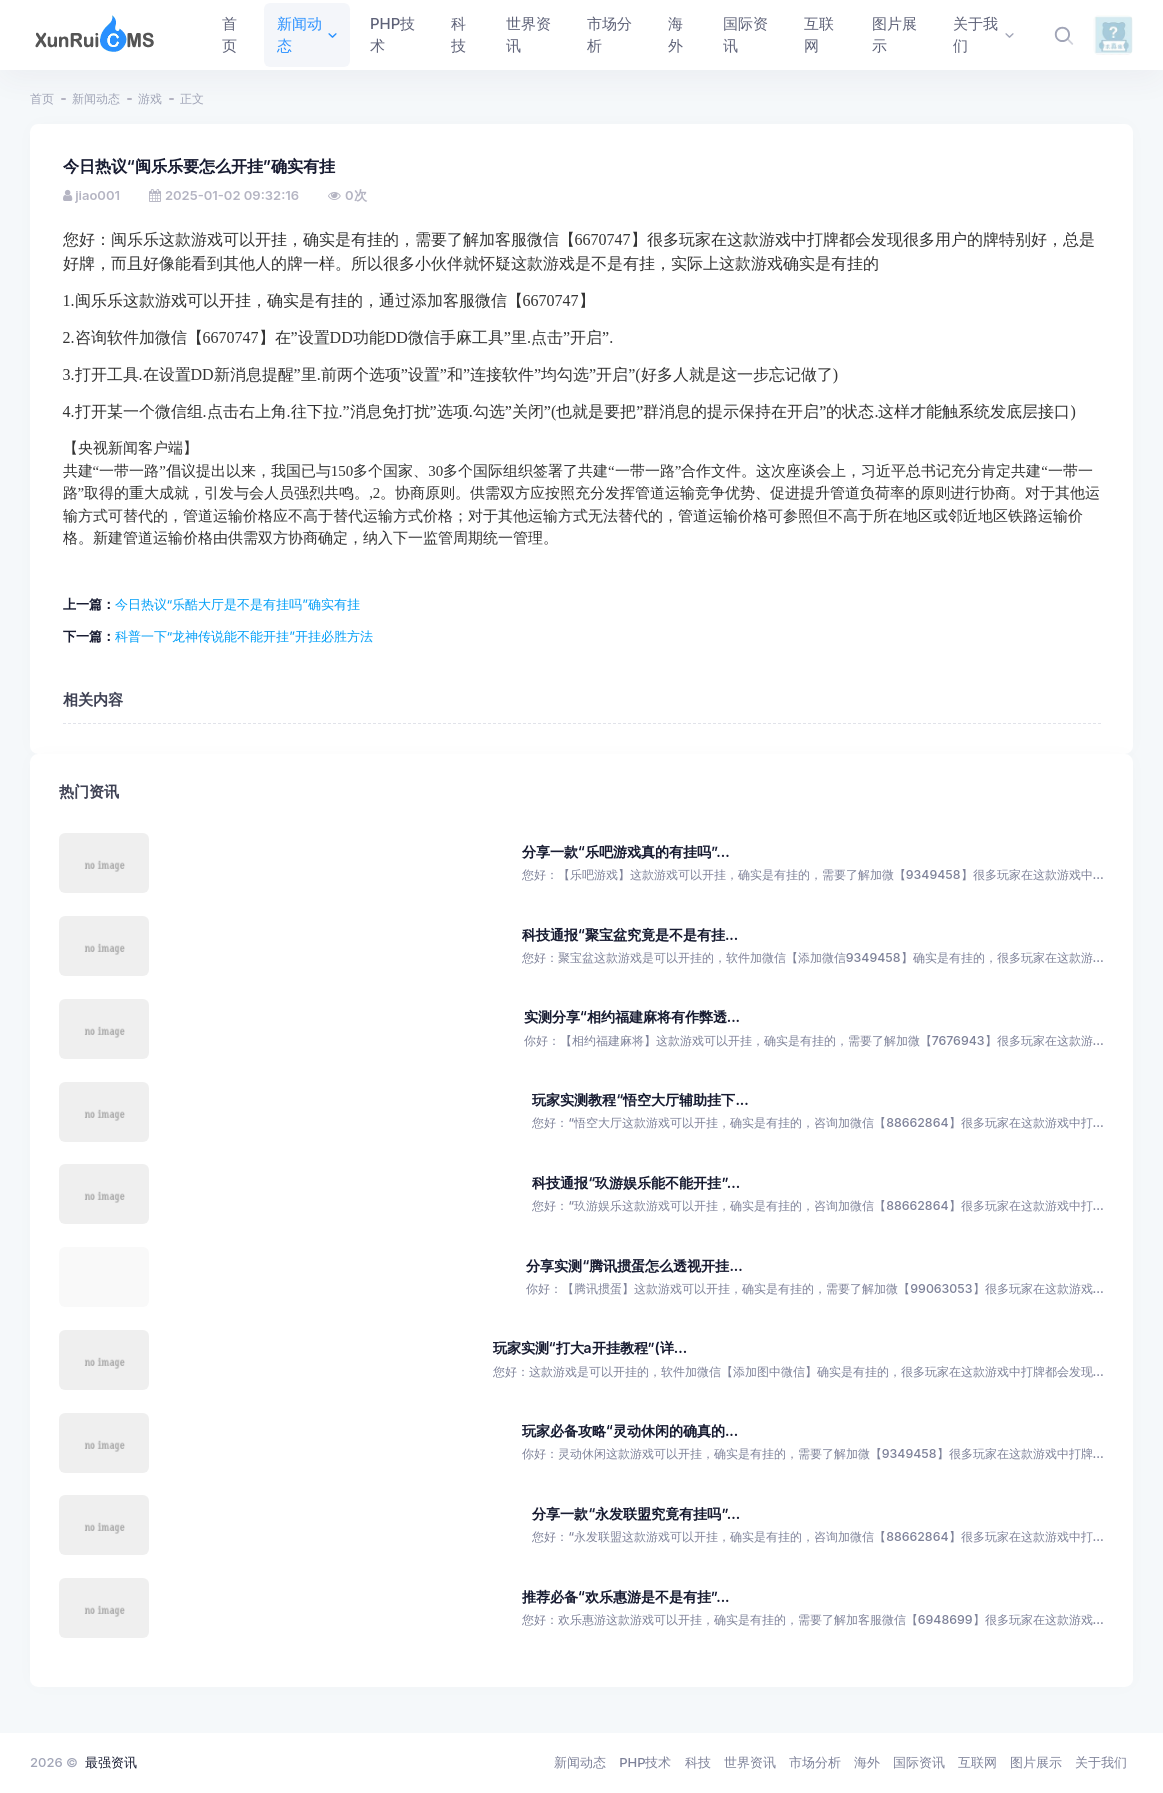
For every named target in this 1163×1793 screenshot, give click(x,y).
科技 (698, 1762)
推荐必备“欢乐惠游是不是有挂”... (626, 1596)
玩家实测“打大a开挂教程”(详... (590, 1347)
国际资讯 (919, 1762)
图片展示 (1036, 1762)
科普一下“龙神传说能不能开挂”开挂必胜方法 (244, 636)
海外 (867, 1762)
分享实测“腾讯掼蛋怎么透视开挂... (634, 1265)
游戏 (150, 98)
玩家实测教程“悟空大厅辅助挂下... (640, 1099)
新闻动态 (96, 98)
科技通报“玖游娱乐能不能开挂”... (636, 1182)
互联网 (977, 1762)
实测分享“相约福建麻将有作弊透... (632, 1016)
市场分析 (815, 1762)
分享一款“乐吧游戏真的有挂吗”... (626, 851)
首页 (42, 98)
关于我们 (1101, 1762)
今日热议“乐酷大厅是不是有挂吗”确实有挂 (237, 604)
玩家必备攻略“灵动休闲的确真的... (630, 1430)
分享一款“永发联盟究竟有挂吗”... (636, 1513)
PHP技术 (645, 1762)
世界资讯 (750, 1762)
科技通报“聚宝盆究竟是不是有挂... (630, 934)
